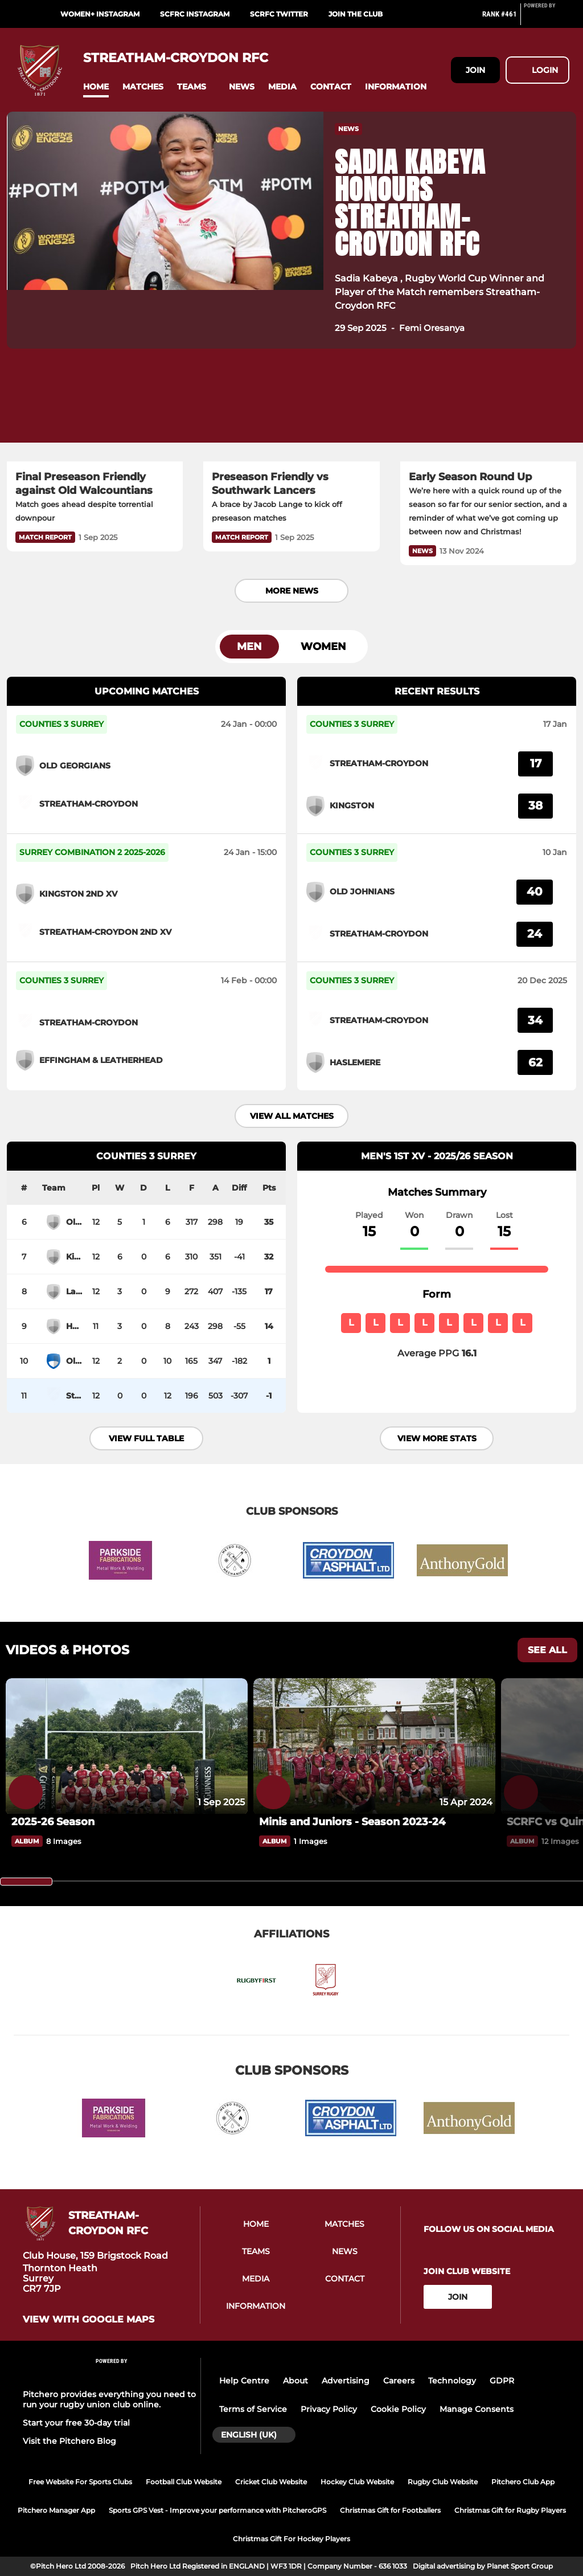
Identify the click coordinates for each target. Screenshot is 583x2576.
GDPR (502, 2380)
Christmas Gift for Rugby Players (510, 2510)
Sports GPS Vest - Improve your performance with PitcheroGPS (217, 2510)
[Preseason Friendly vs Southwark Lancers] (291, 411)
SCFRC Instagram (194, 14)
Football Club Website (183, 2481)
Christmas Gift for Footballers (390, 2510)
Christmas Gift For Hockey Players (291, 2538)
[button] (96, 87)
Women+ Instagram (99, 14)
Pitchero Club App (523, 2481)
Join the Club (356, 14)
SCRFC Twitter (279, 14)
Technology (452, 2380)
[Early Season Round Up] (488, 411)
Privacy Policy (329, 2409)
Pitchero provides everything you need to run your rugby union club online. (109, 2399)
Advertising (345, 2380)
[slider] (26, 1882)
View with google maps (88, 2320)
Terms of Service (253, 2409)
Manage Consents (477, 2409)
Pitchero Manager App (56, 2510)
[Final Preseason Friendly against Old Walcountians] (95, 411)
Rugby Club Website (443, 2481)
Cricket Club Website (271, 2481)
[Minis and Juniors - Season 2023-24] (374, 1746)
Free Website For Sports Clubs (80, 2481)
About (295, 2380)
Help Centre (244, 2380)
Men (249, 646)
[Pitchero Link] (546, 19)
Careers (398, 2380)
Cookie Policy (398, 2409)
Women (323, 646)
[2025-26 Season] (127, 1746)
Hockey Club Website (357, 2481)
